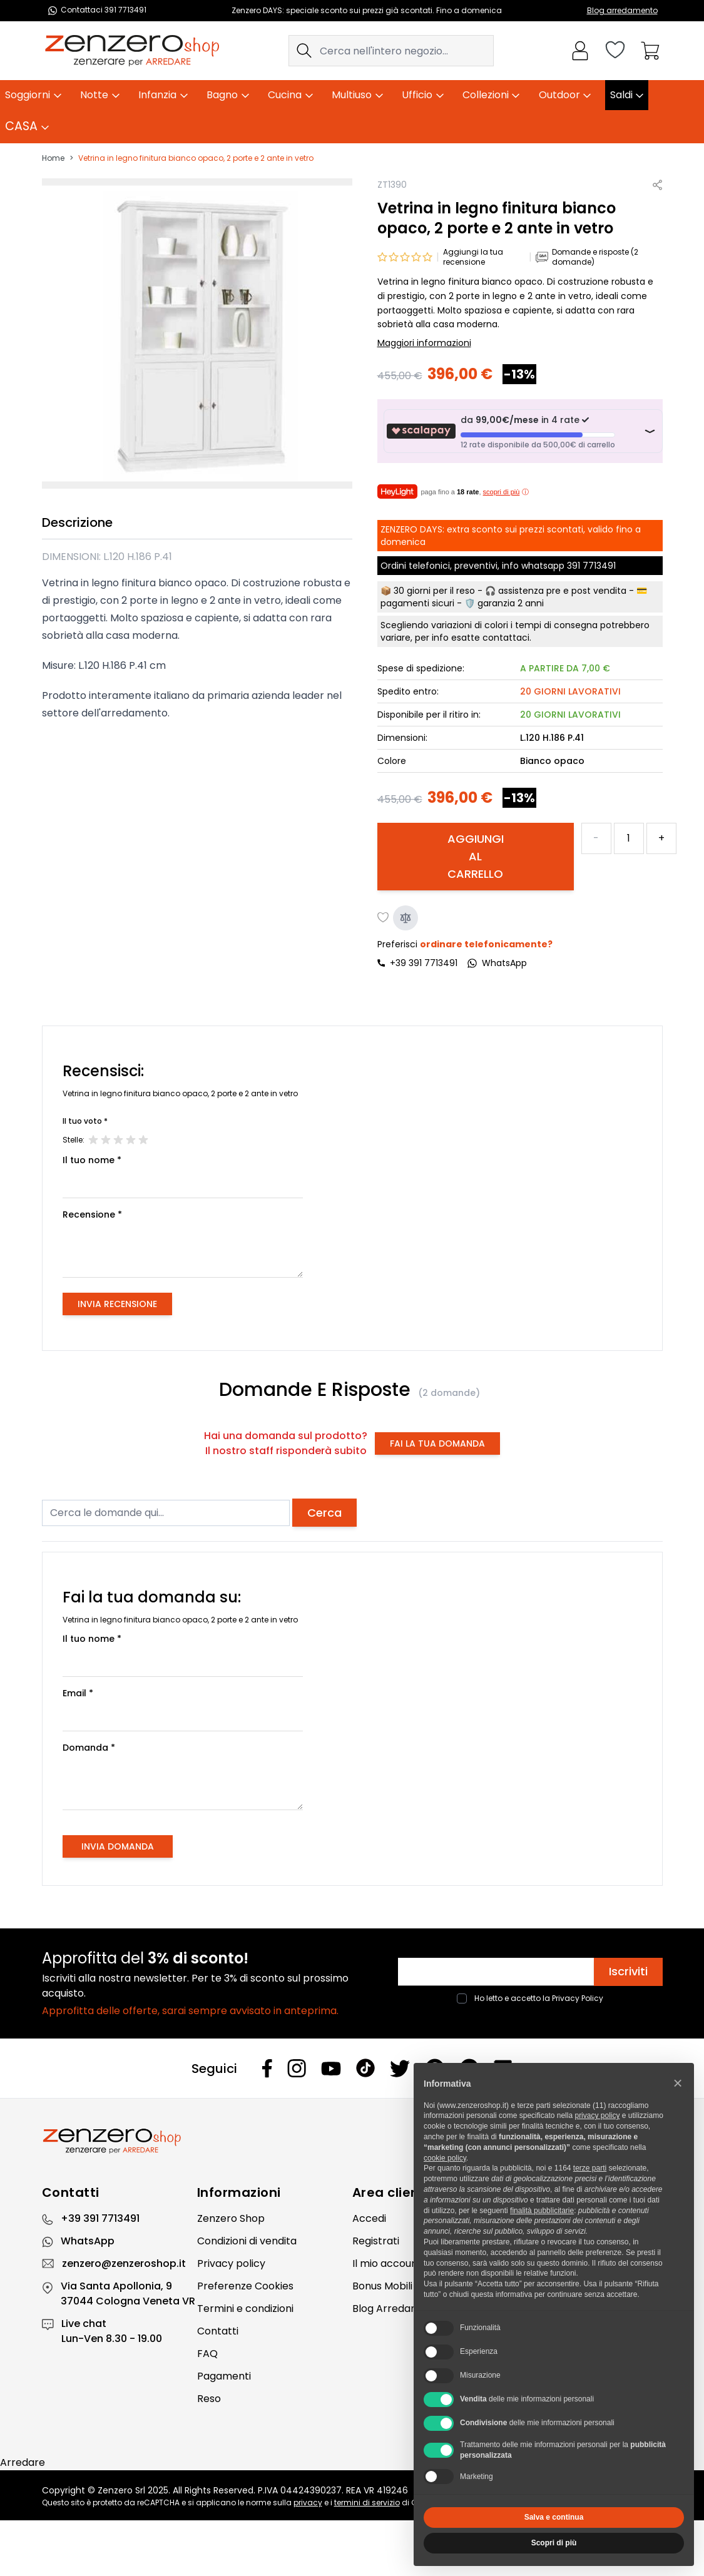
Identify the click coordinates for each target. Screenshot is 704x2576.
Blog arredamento (622, 10)
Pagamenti (224, 2376)
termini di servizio (367, 2502)
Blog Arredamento (398, 2308)
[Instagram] (296, 2068)
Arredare (22, 2462)
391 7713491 (591, 565)
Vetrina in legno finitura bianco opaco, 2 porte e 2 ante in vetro (196, 158)
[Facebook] (267, 2068)
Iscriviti (628, 1971)
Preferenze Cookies (245, 2286)
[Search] (304, 50)
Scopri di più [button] (554, 2542)
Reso (209, 2398)
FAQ (207, 2353)
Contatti (217, 2331)
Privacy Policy (577, 1998)
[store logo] (132, 50)
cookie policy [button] (445, 2158)
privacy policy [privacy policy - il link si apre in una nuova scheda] (597, 2115)
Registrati (375, 2241)
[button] (678, 2083)
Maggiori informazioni (424, 343)
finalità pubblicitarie (542, 2210)
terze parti (589, 2168)
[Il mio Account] (580, 51)
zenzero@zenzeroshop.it (124, 2263)
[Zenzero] (352, 2141)
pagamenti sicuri (417, 603)
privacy (307, 2502)
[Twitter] (400, 2068)
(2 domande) (449, 1393)
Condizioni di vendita (247, 2241)
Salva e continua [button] (554, 2517)
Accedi (369, 2218)
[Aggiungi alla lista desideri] (383, 918)
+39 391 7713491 (423, 963)
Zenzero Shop (231, 2218)
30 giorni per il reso (434, 590)
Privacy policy (231, 2263)
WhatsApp (88, 2241)
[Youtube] (331, 2068)
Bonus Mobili (382, 2286)
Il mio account (387, 2263)
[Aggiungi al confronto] (405, 917)
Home (53, 158)
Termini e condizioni (245, 2308)
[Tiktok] (365, 2068)
